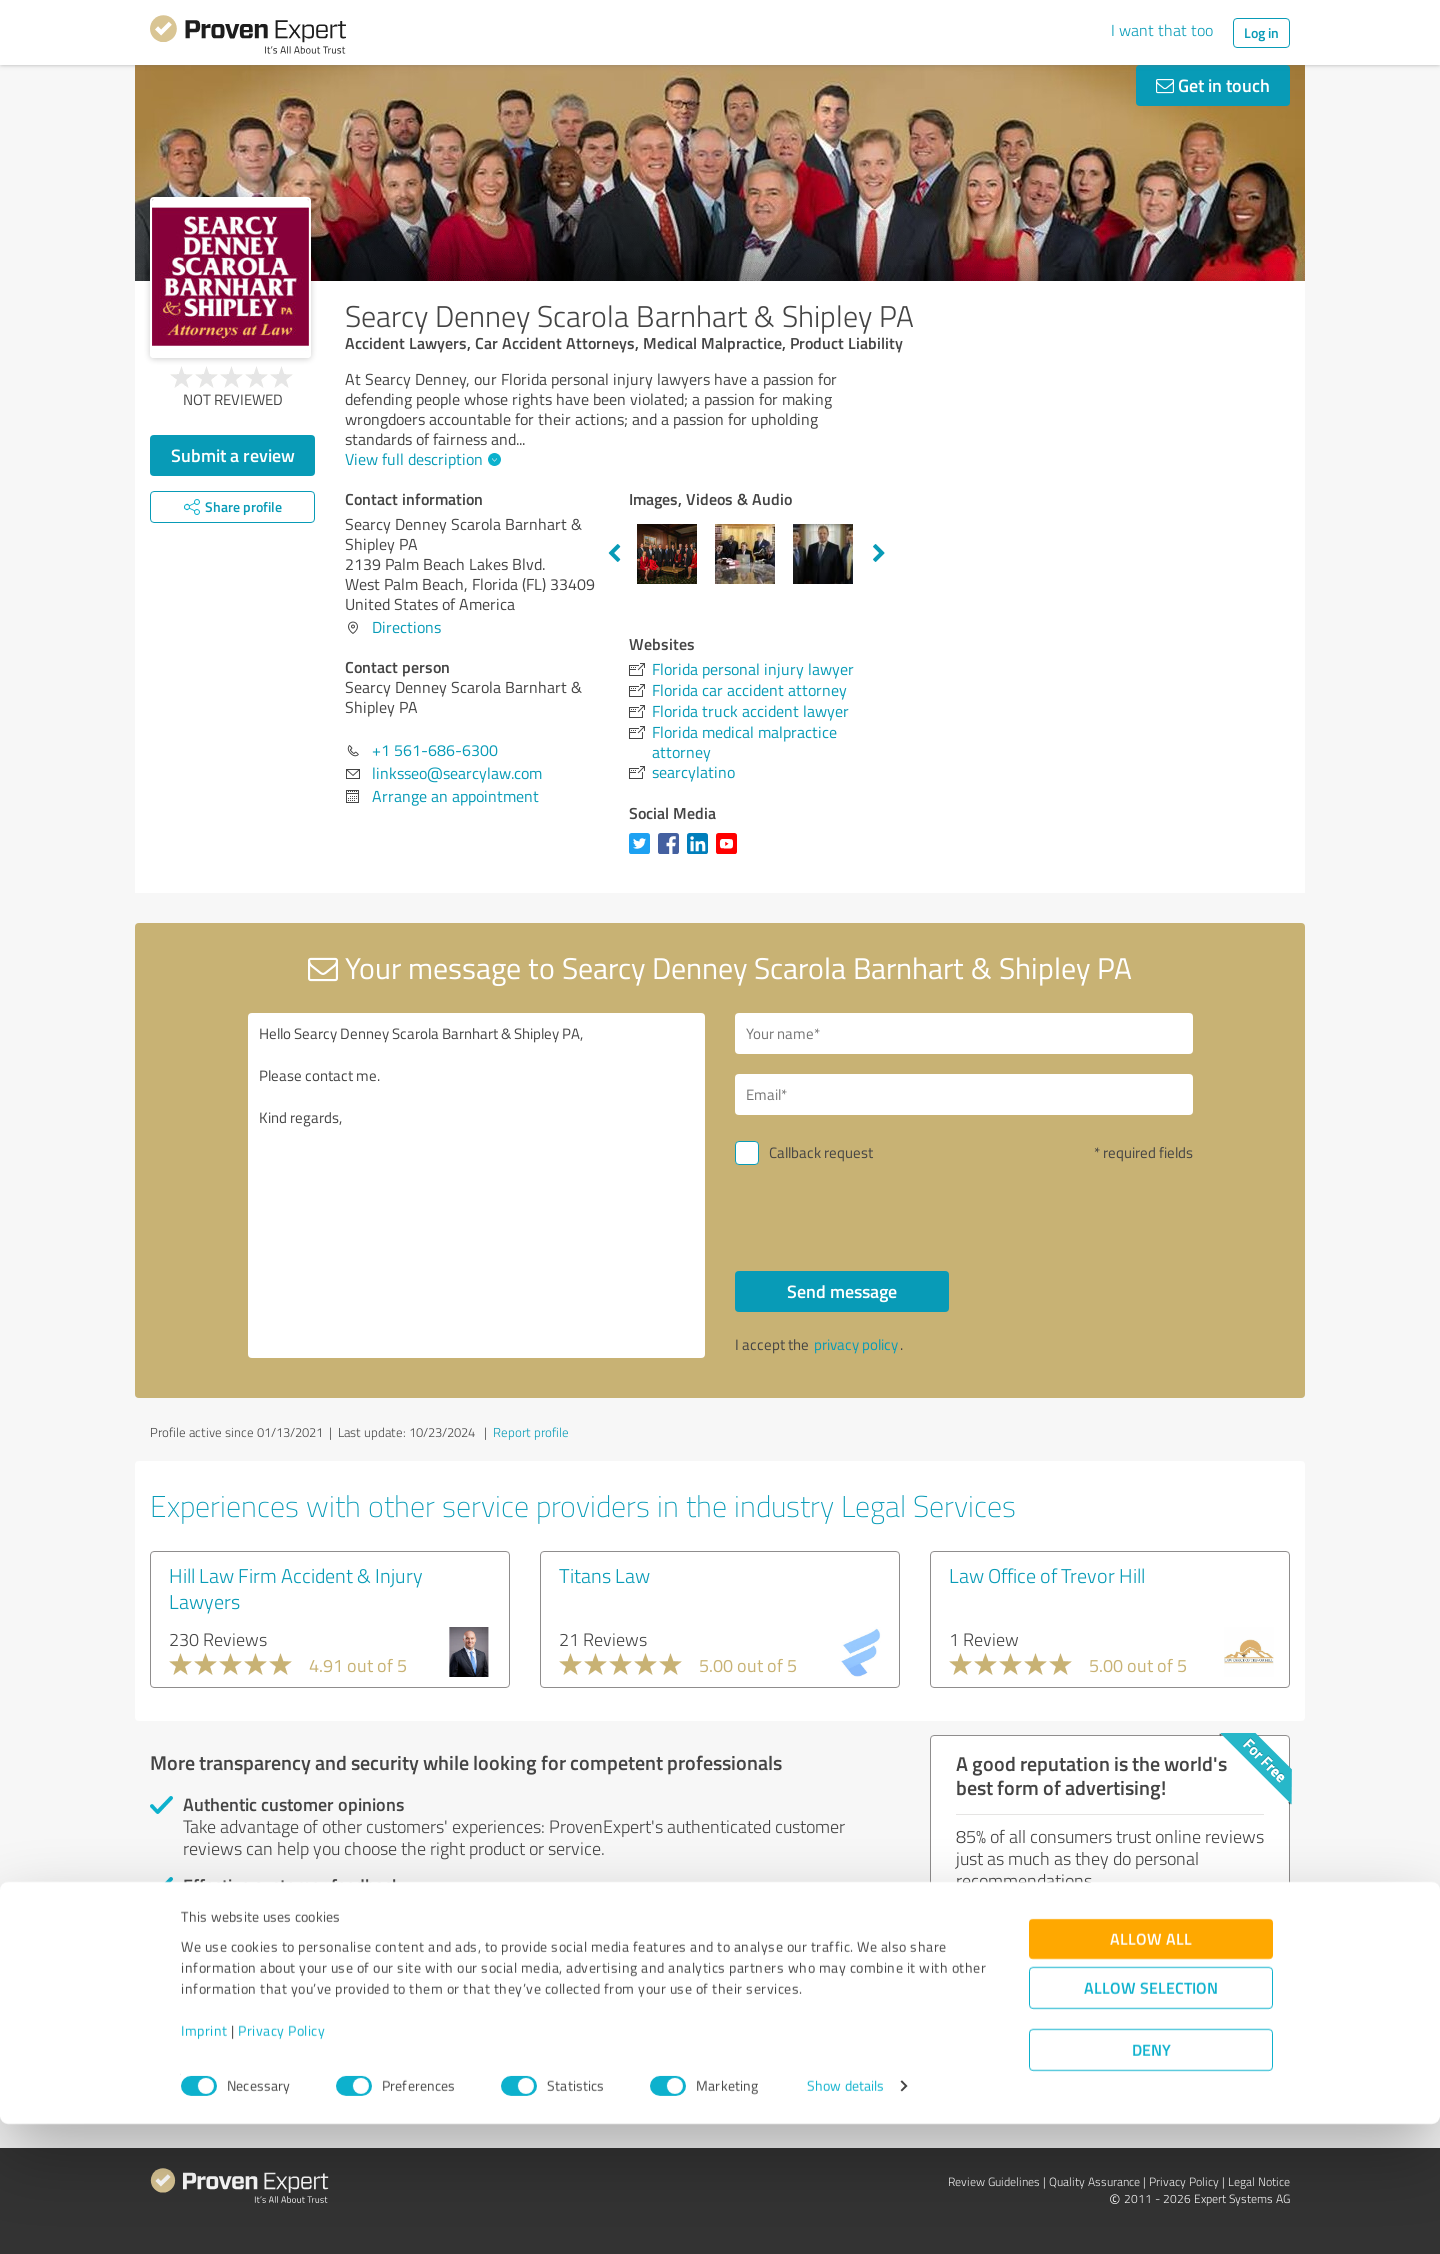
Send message (842, 1291)
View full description (420, 459)
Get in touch (1213, 85)
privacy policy (856, 1344)
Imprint (204, 2160)
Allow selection (1151, 2117)
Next (879, 554)
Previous (614, 554)
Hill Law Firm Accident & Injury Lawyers (296, 1588)
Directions (406, 627)
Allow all (1151, 2068)
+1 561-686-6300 (435, 750)
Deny (1151, 2179)
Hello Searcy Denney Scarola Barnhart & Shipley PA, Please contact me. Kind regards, (477, 1185)
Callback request (821, 1152)
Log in (1261, 32)
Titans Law (604, 1575)
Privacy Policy (281, 2160)
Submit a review (233, 455)
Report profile (531, 1432)
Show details (845, 2216)
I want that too (1162, 30)
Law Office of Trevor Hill (1047, 1575)
